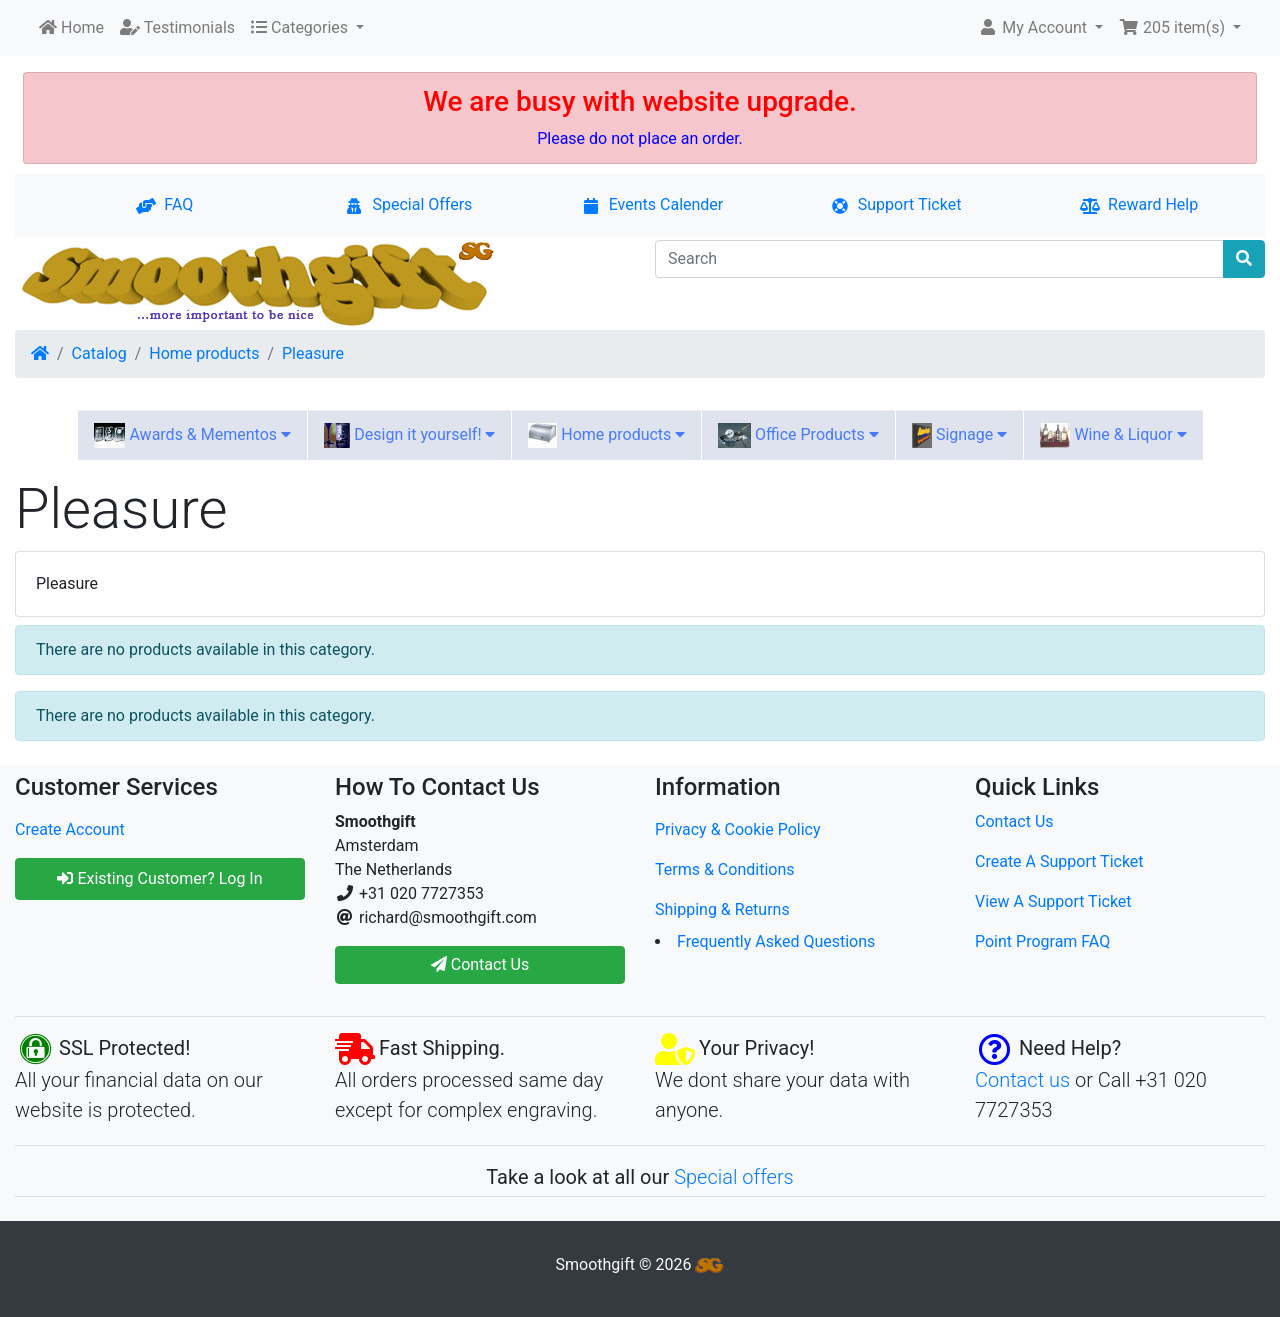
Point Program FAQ (1042, 941)
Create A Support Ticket (1059, 861)
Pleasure (313, 353)
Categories (301, 27)
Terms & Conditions (725, 869)
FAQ (164, 204)
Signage (960, 436)
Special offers (734, 1177)
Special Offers (408, 204)
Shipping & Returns (722, 909)
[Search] (939, 259)
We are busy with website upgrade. (640, 101)
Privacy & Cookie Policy (738, 829)
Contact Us (1014, 821)
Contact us (1022, 1080)
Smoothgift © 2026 (640, 1264)
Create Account (70, 829)
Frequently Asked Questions (776, 941)
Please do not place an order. (640, 138)
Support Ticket (896, 204)
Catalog (99, 353)
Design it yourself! (409, 436)
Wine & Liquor (1113, 436)
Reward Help (1139, 204)
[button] (1040, 28)
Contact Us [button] (480, 964)
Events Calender (652, 204)
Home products (204, 353)
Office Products (798, 436)
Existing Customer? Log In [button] (159, 878)
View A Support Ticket (1053, 901)
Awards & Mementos (192, 436)
